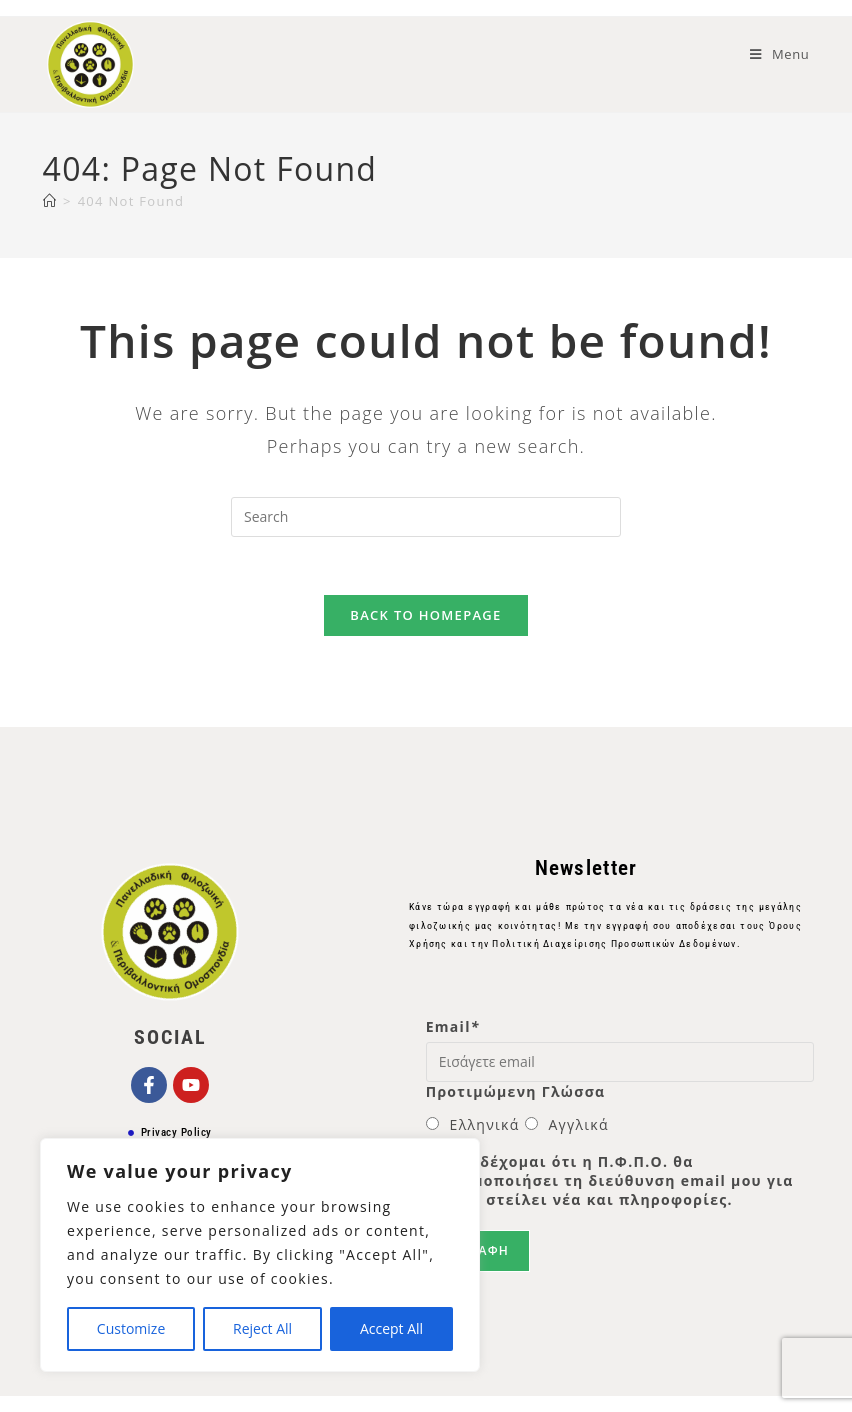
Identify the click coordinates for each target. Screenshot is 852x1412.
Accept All (391, 1328)
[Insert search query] (426, 517)
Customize (131, 1328)
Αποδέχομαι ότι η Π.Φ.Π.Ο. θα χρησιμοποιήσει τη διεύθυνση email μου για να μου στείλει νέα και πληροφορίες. (610, 1183)
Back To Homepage (425, 618)
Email (453, 1029)
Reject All (262, 1328)
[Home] (50, 201)
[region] (260, 1255)
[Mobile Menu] (779, 54)
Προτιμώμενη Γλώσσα (516, 1094)
